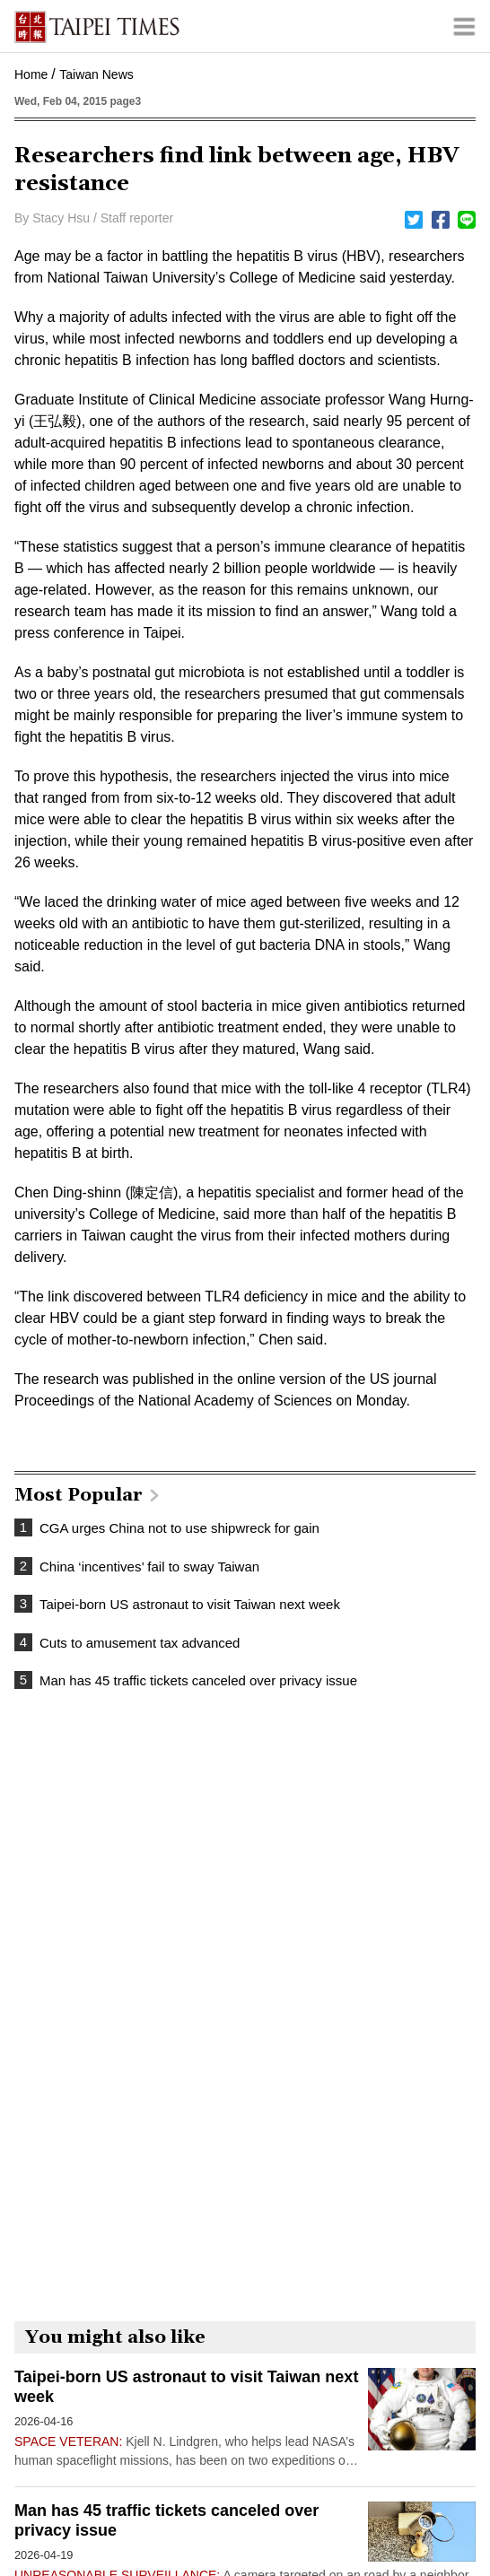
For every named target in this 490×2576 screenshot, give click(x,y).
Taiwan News (96, 74)
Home (31, 74)
